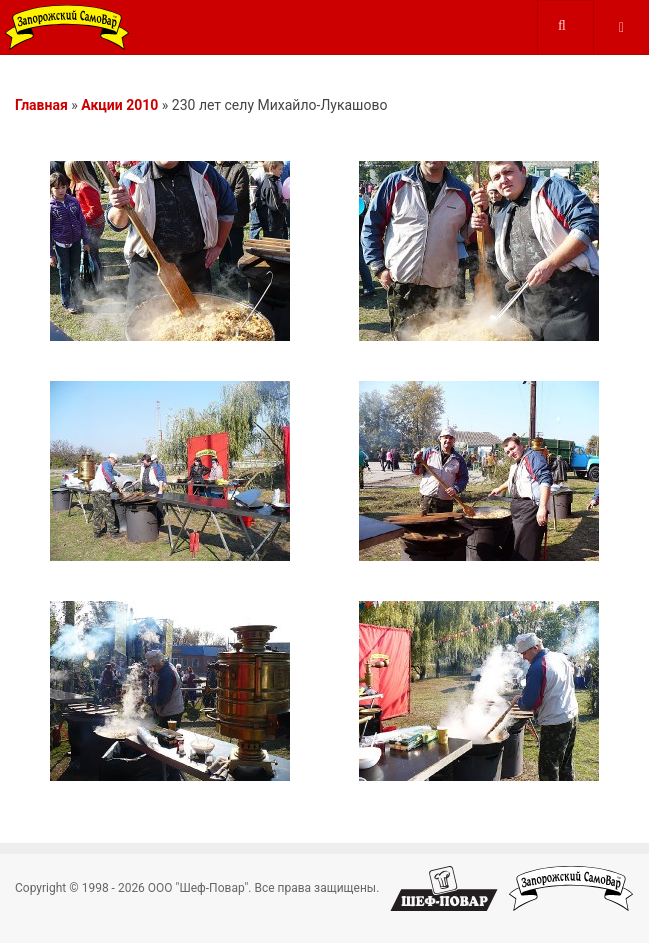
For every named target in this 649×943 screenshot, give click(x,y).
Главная (41, 105)
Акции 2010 (119, 105)
